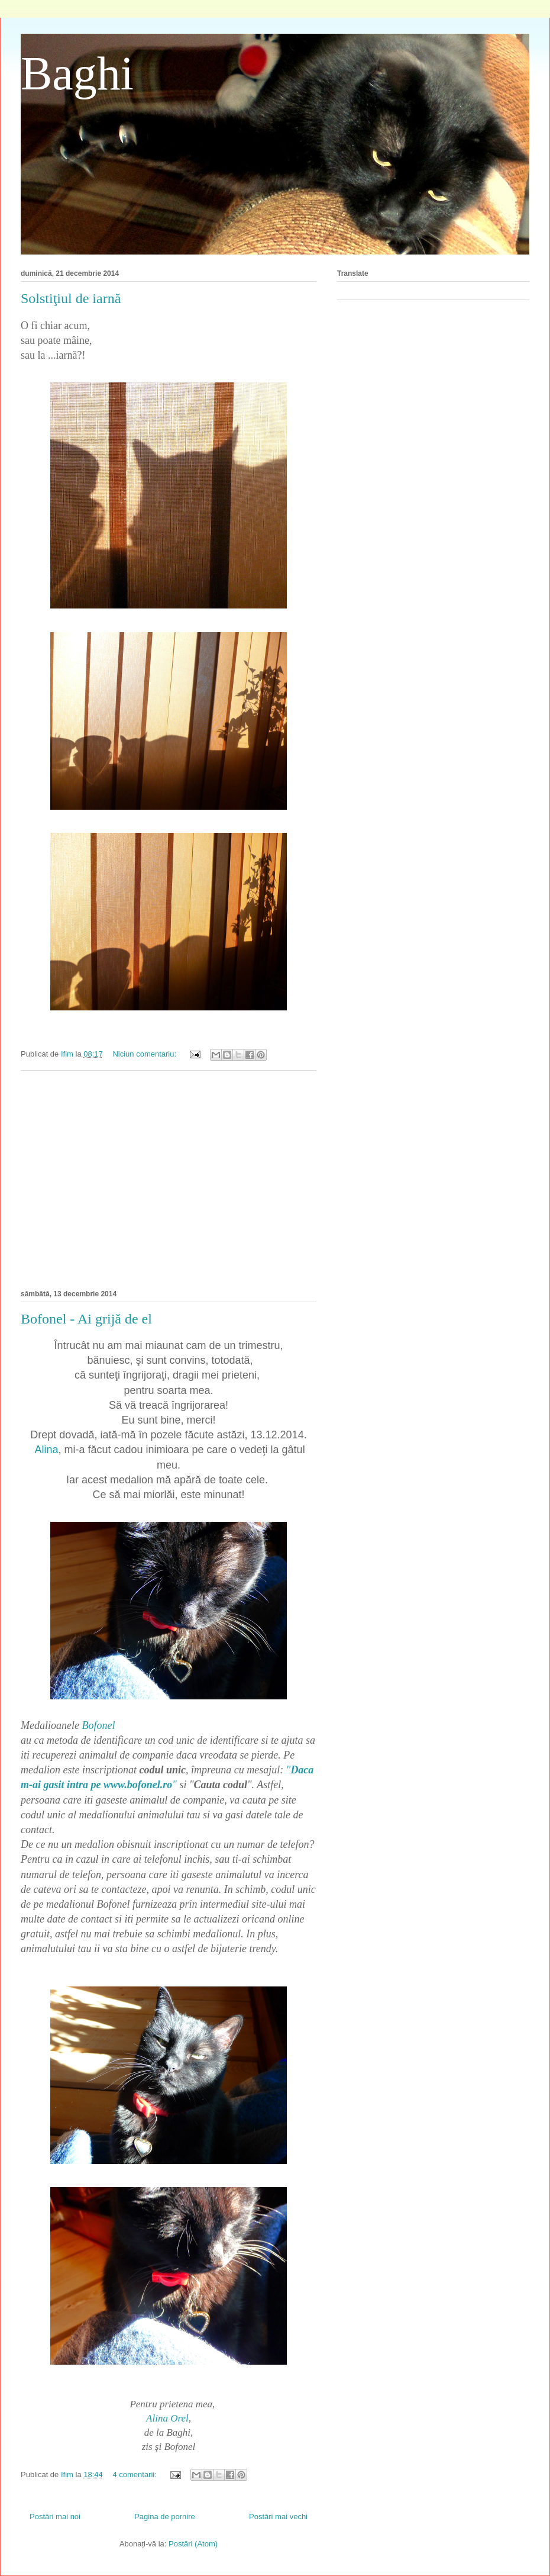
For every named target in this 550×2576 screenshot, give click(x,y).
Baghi (77, 73)
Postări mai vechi (278, 2516)
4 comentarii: (135, 2474)
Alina (46, 1450)
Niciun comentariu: (145, 1053)
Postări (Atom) (193, 2543)
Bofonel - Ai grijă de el (86, 1318)
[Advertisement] (168, 1178)
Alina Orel (167, 2418)
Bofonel (98, 1725)
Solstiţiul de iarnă (71, 298)
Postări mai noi (55, 2516)
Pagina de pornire (164, 2516)
